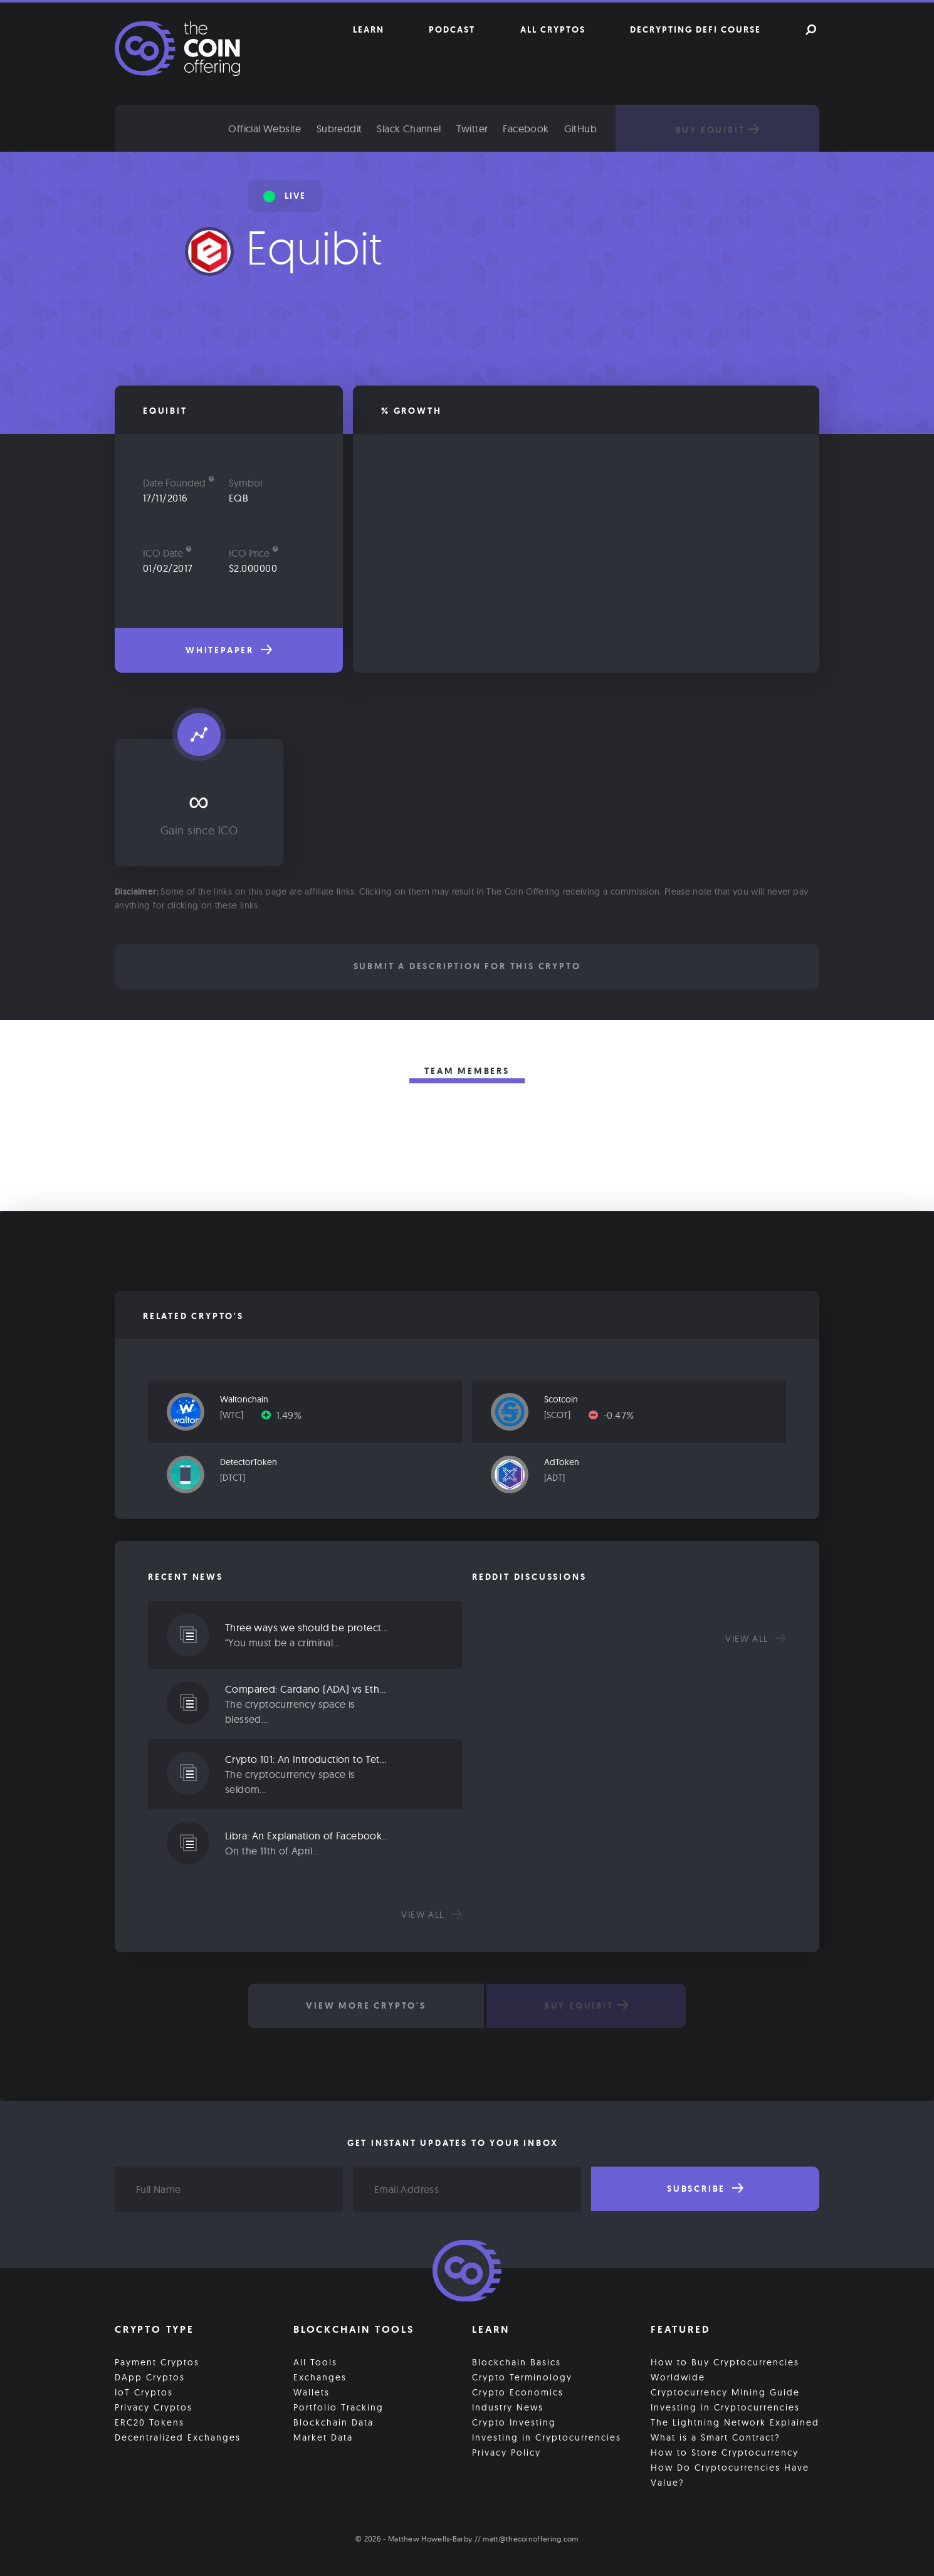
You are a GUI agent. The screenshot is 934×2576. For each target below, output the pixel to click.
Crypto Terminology (522, 2377)
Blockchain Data (333, 2422)
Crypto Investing (514, 2422)
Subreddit (339, 128)
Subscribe (705, 2188)
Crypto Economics (518, 2392)
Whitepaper (229, 650)
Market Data (323, 2437)
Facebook (525, 128)
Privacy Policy (506, 2452)
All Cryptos (552, 29)
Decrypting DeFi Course (695, 29)
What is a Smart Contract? (715, 2437)
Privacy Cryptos (153, 2407)
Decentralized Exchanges (178, 2437)
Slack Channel (409, 128)
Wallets (311, 2392)
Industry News (507, 2407)
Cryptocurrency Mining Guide (725, 2392)
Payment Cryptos (157, 2362)
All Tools (315, 2362)
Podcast (452, 29)
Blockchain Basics (516, 2362)
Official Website (264, 128)
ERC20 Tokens (149, 2422)
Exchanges (320, 2377)
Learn (368, 29)
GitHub (580, 128)
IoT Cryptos (144, 2392)
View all (431, 1914)
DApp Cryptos (150, 2377)
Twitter (472, 128)
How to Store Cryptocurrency (725, 2452)
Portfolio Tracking (338, 2407)
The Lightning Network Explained (735, 2422)
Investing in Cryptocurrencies (546, 2437)
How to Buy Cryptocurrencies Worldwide (725, 2370)
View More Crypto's (366, 2005)
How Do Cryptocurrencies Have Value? (730, 2475)
